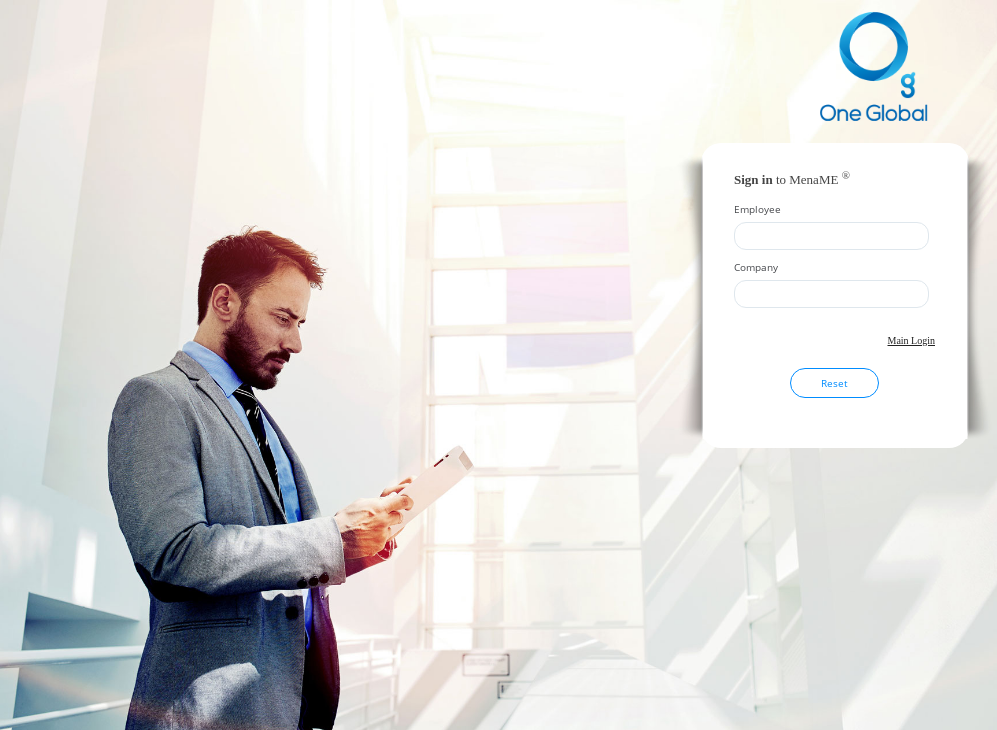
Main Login (912, 340)
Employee (757, 209)
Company (756, 267)
